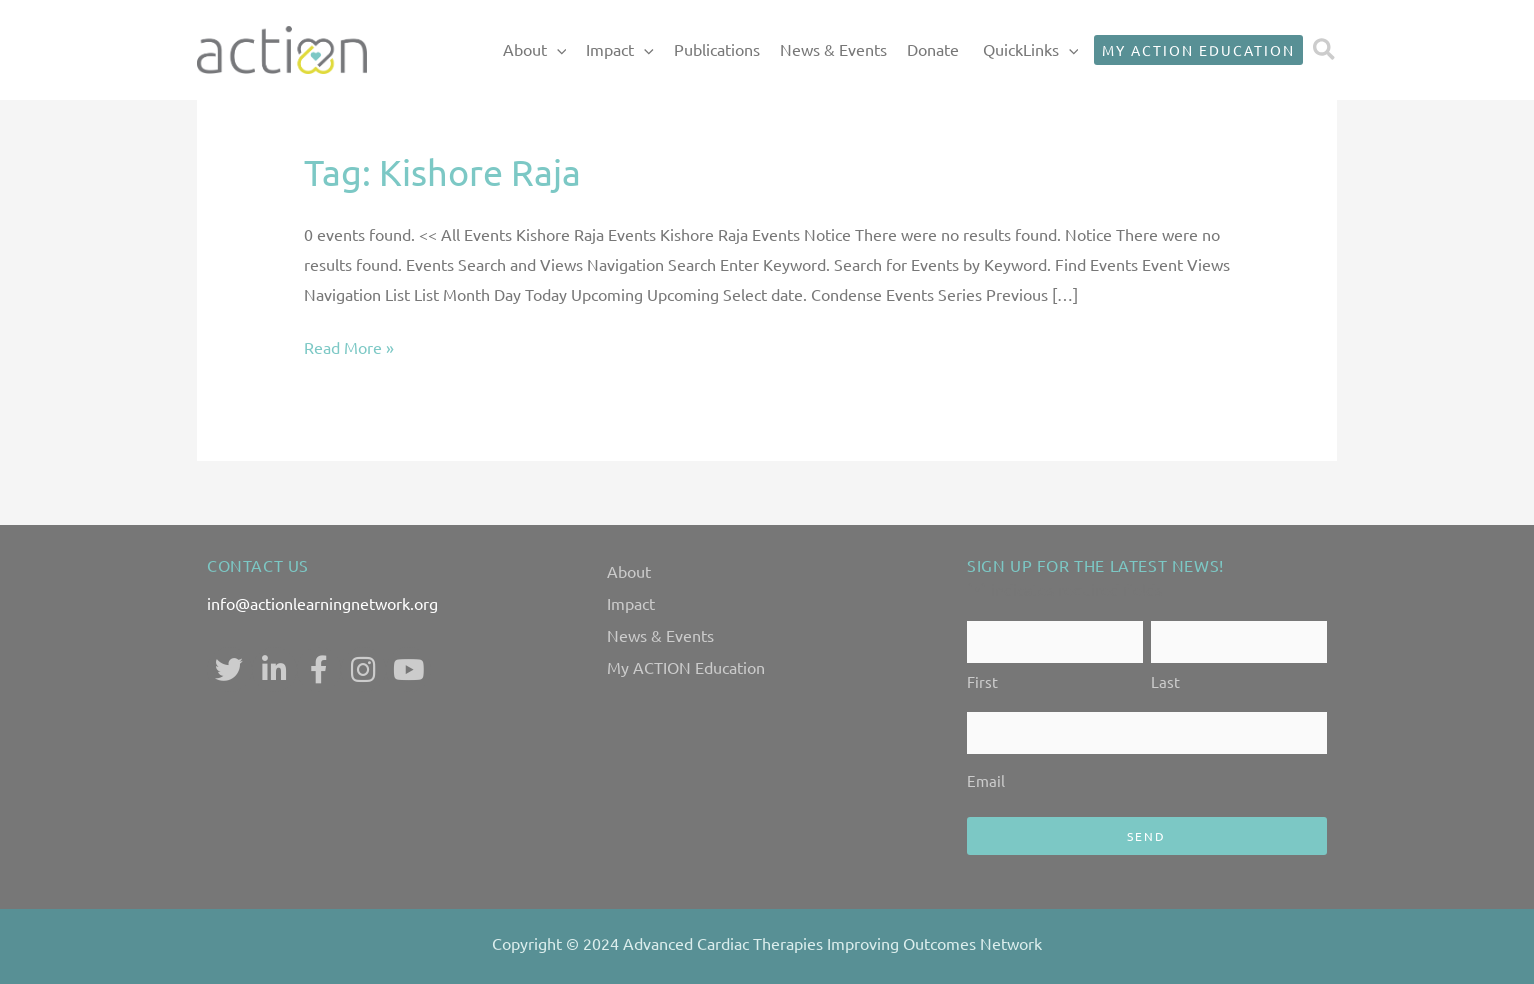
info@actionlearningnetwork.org (322, 603)
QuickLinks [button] (1031, 50)
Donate (933, 49)
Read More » (349, 348)
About (629, 571)
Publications (717, 49)
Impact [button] (620, 50)
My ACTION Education (686, 667)
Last (1165, 681)
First (982, 681)
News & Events (833, 49)
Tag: (442, 171)
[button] (557, 50)
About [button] (535, 50)
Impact (631, 603)
